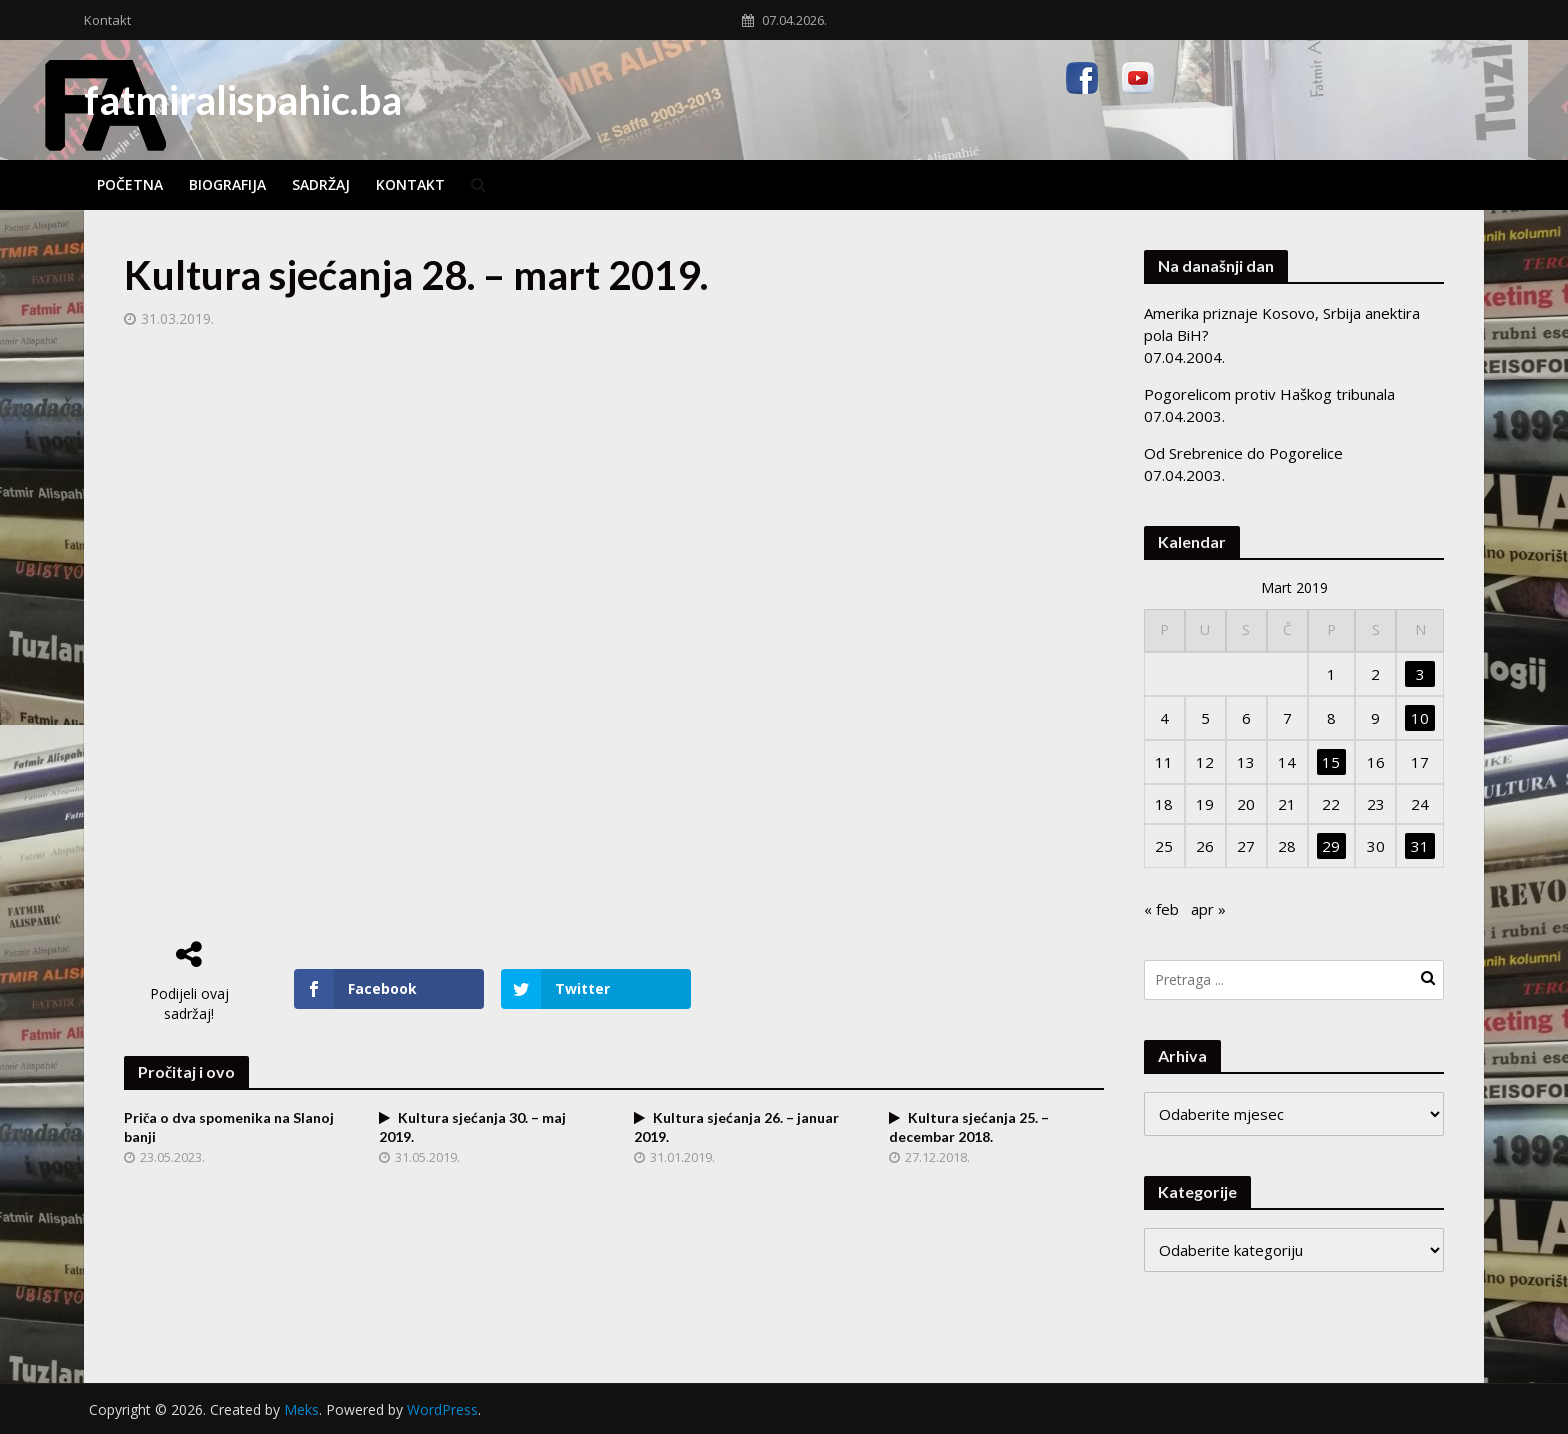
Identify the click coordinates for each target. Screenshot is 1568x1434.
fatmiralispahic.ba (243, 100)
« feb (1161, 909)
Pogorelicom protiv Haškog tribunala (1269, 394)
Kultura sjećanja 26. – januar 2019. (736, 1127)
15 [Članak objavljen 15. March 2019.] (1331, 762)
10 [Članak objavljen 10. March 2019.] (1420, 718)
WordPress (442, 1409)
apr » (1208, 909)
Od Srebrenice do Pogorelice (1243, 453)
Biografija (227, 184)
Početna (130, 184)
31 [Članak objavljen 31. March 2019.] (1420, 846)
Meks (301, 1409)
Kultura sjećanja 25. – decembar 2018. (969, 1127)
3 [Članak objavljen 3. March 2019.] (1420, 674)
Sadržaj (321, 184)
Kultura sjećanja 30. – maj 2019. (472, 1127)
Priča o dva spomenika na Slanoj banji (229, 1127)
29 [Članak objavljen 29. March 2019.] (1331, 846)
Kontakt (107, 20)
